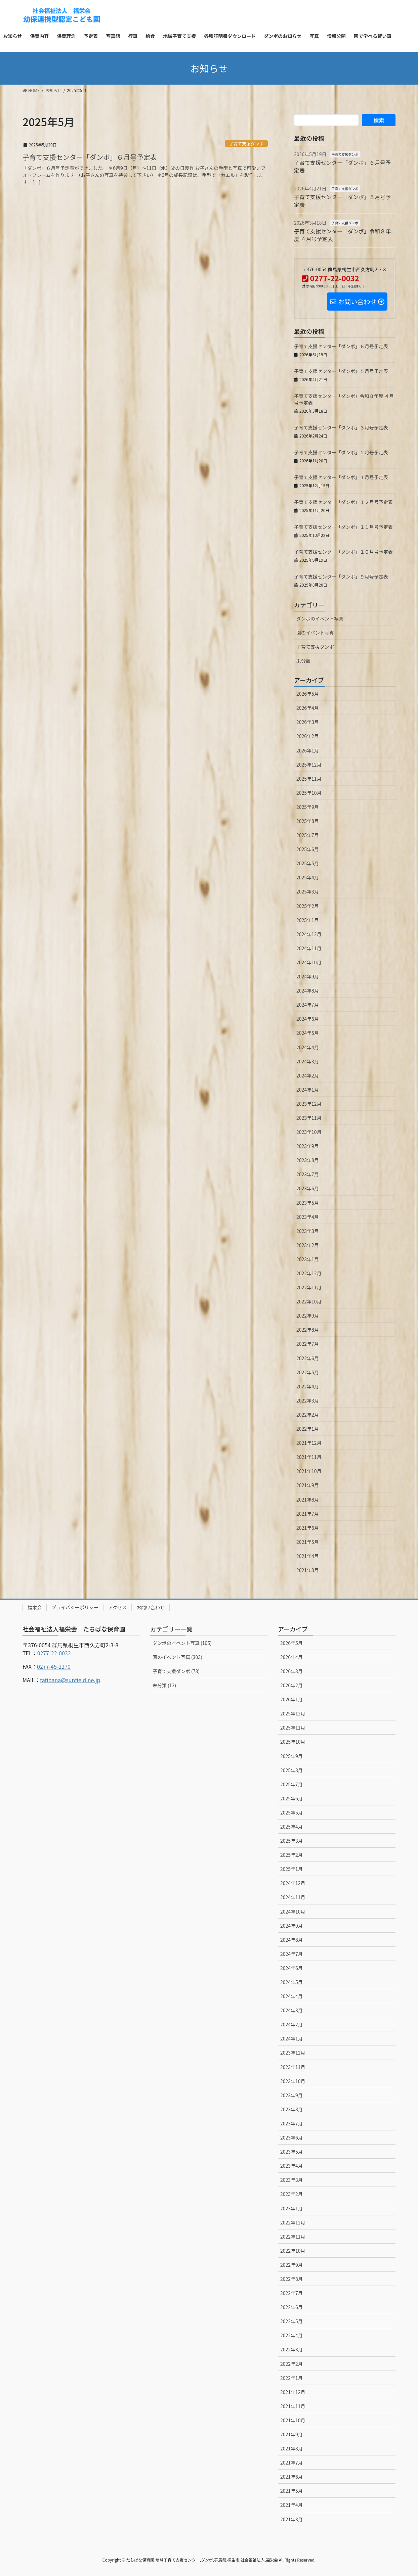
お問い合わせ (150, 1607)
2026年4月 (307, 707)
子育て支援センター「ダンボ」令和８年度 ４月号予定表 (342, 234)
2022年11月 (309, 1287)
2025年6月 (307, 849)
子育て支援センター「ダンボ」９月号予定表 (341, 576)
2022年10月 (309, 1301)
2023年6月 (307, 1188)
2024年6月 (307, 1018)
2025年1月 (307, 920)
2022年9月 (307, 1315)
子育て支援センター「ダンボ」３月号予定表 (341, 427)
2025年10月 (309, 792)
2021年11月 (309, 1457)
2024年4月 (307, 1047)
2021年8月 (307, 1499)
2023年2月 (307, 1245)
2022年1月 (307, 1428)
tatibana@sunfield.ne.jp (70, 1680)
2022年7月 (307, 1343)
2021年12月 (309, 1442)
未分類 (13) (164, 1685)
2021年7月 (307, 1513)
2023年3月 (307, 1231)
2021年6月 (307, 1527)
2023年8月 (307, 1160)
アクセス (117, 1607)
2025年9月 (307, 806)
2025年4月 (307, 877)
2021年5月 (307, 1541)
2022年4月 (307, 1386)
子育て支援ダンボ (246, 143)
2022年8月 (307, 1329)
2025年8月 (307, 821)
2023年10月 (309, 1132)
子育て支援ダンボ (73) (176, 1671)
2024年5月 (307, 1032)
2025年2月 (307, 906)
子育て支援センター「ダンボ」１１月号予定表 (343, 526)
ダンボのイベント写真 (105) (182, 1643)
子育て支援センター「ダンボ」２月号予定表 (341, 452)
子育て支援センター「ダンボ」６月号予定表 (90, 157)
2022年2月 (307, 1414)
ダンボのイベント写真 (319, 618)
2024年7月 (307, 1004)
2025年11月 (309, 778)
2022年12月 (309, 1273)
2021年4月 (307, 1556)
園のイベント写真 (315, 632)
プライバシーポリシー (74, 1607)
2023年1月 (307, 1259)
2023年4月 (307, 1216)
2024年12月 (309, 934)
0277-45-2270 (54, 1666)
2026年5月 (307, 693)
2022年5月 (307, 1372)
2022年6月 (307, 1358)
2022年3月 (307, 1400)
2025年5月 (307, 863)
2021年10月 (309, 1471)
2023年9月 (307, 1146)
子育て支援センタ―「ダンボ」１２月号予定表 (343, 502)
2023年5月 (307, 1202)
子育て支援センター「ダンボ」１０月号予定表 (343, 551)
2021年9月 (307, 1485)
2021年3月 (307, 1570)
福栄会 (35, 1607)
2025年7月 (307, 835)
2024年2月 (307, 1075)
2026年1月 (307, 750)
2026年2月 (307, 736)
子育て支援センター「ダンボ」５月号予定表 (342, 200)
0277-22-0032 (54, 1653)
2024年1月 (307, 1089)
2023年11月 (309, 1117)
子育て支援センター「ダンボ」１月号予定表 (341, 477)
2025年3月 (307, 891)
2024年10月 (309, 962)
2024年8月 (307, 990)
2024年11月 (309, 948)
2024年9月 (307, 976)
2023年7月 (307, 1174)
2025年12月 (309, 764)
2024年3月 (307, 1061)
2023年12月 (309, 1103)
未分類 (303, 660)
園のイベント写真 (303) (177, 1657)
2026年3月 (307, 722)
